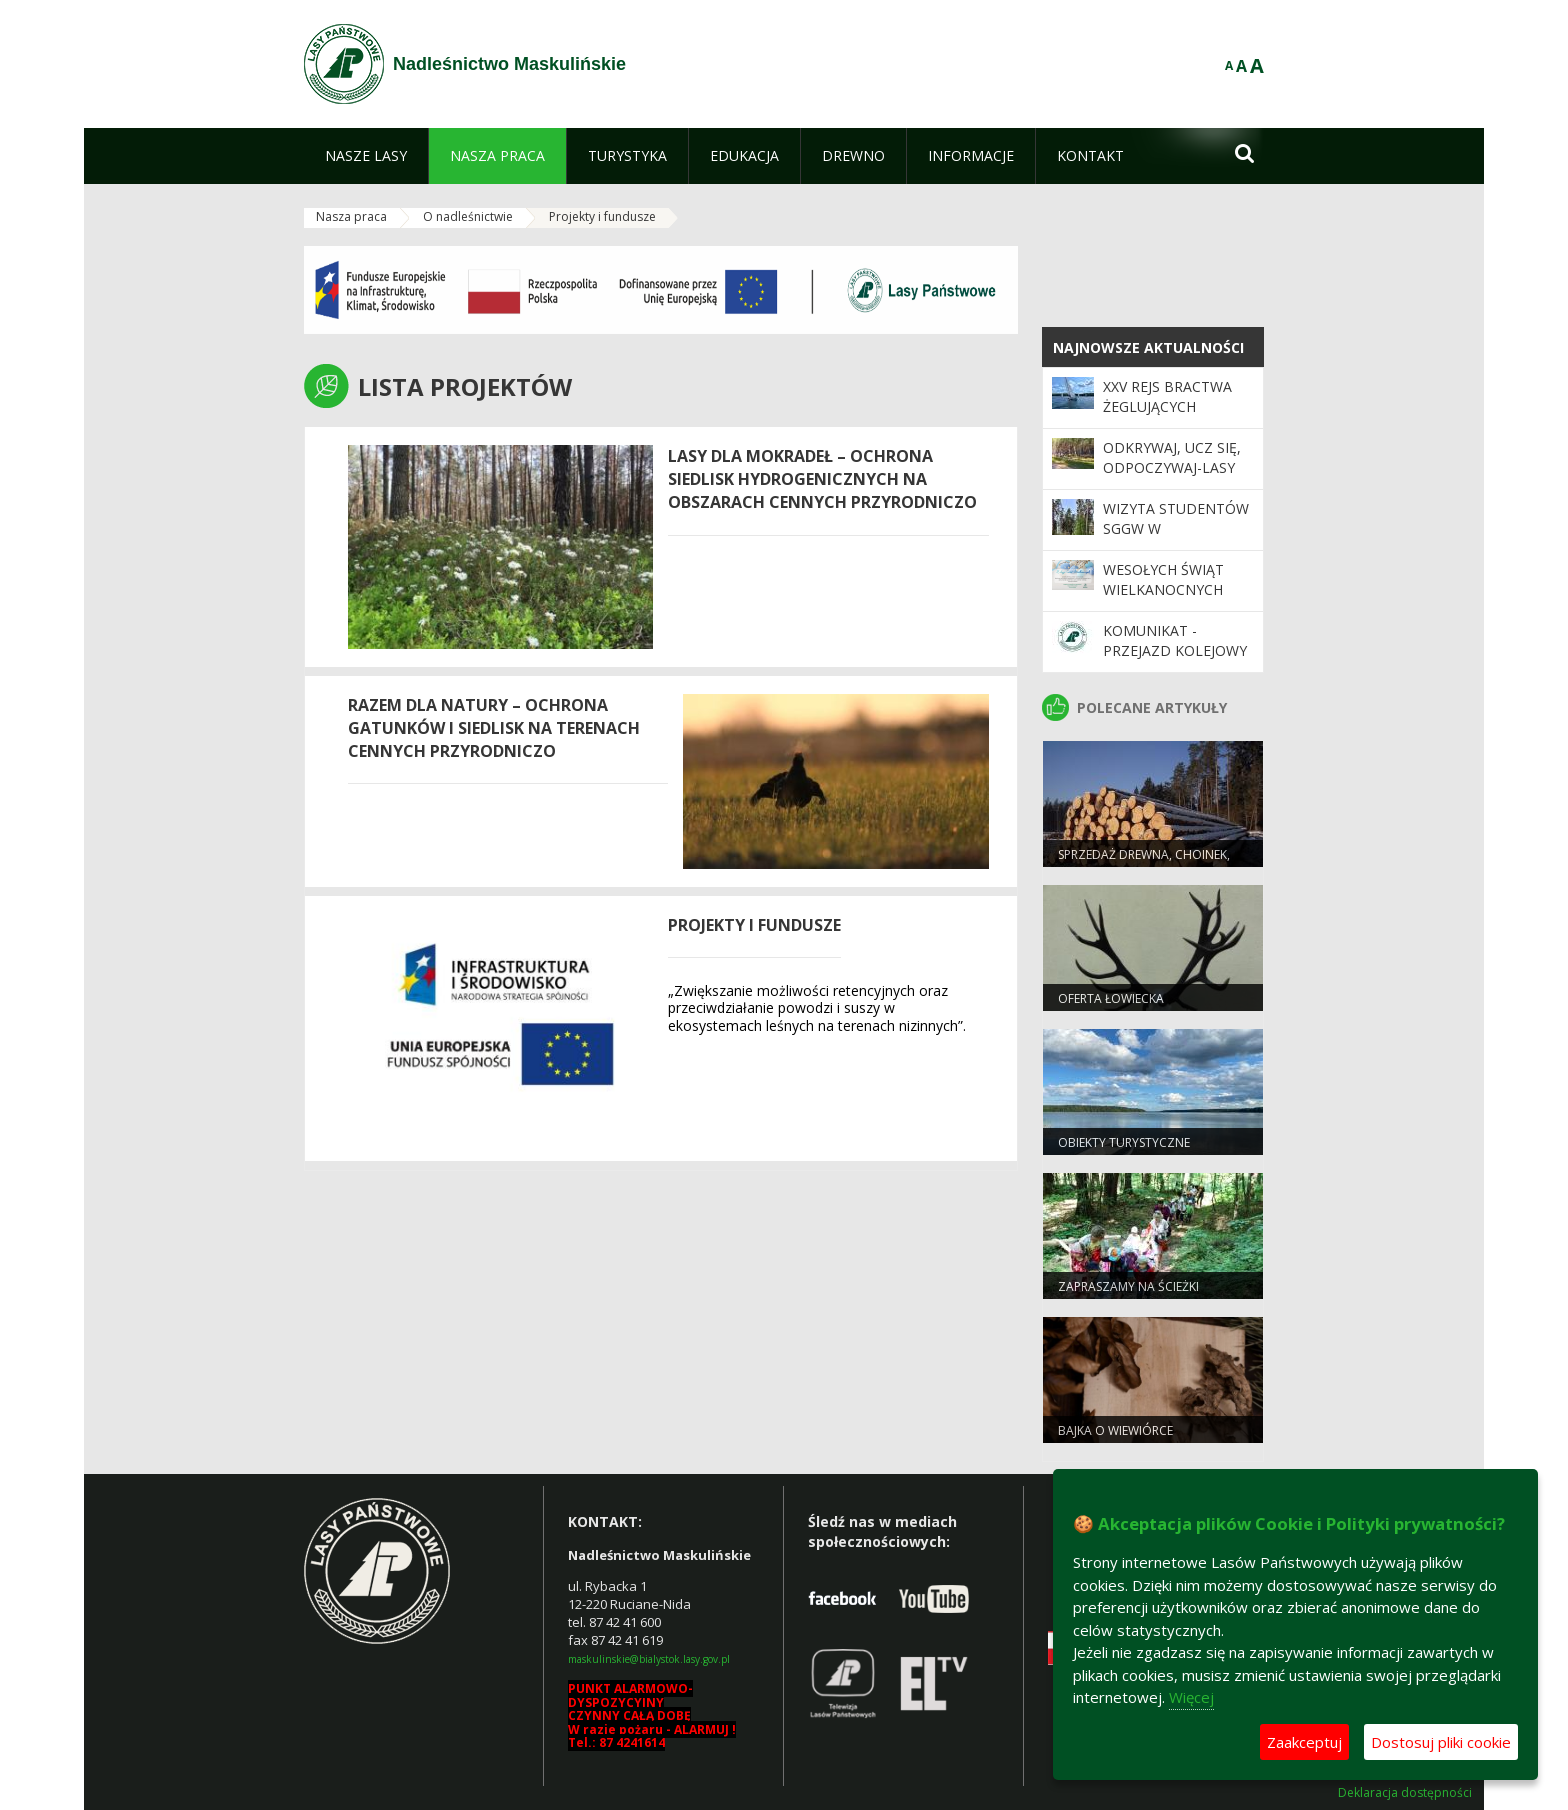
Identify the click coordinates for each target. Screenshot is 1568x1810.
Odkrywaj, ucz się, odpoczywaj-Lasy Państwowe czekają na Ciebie (1172, 478)
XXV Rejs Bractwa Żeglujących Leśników (1167, 407)
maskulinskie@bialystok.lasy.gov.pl (649, 1659)
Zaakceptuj (1304, 1742)
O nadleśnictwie (468, 216)
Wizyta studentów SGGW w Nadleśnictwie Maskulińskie (1176, 539)
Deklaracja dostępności (1405, 1793)
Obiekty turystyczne (1124, 1142)
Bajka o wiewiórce (1115, 1430)
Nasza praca (351, 216)
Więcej (1191, 1697)
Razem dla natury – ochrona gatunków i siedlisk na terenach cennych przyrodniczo (494, 728)
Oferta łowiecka (1111, 998)
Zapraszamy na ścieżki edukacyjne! (1128, 1295)
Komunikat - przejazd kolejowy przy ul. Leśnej (1175, 651)
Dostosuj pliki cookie (1441, 1742)
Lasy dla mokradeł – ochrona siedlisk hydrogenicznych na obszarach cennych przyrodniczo (822, 479)
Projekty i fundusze (602, 216)
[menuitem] (366, 156)
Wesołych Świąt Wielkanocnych (1163, 579)
